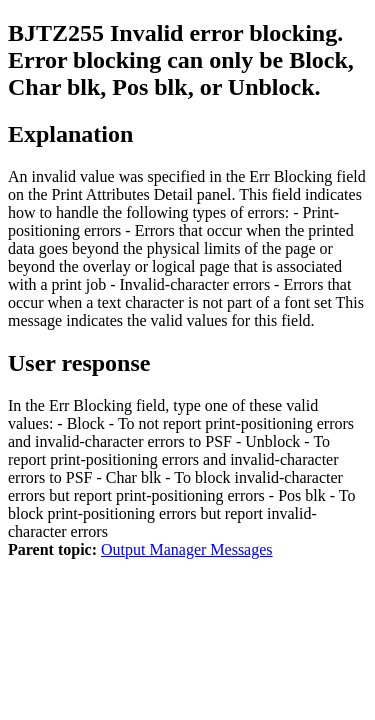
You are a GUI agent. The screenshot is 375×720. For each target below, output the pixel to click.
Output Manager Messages (187, 549)
